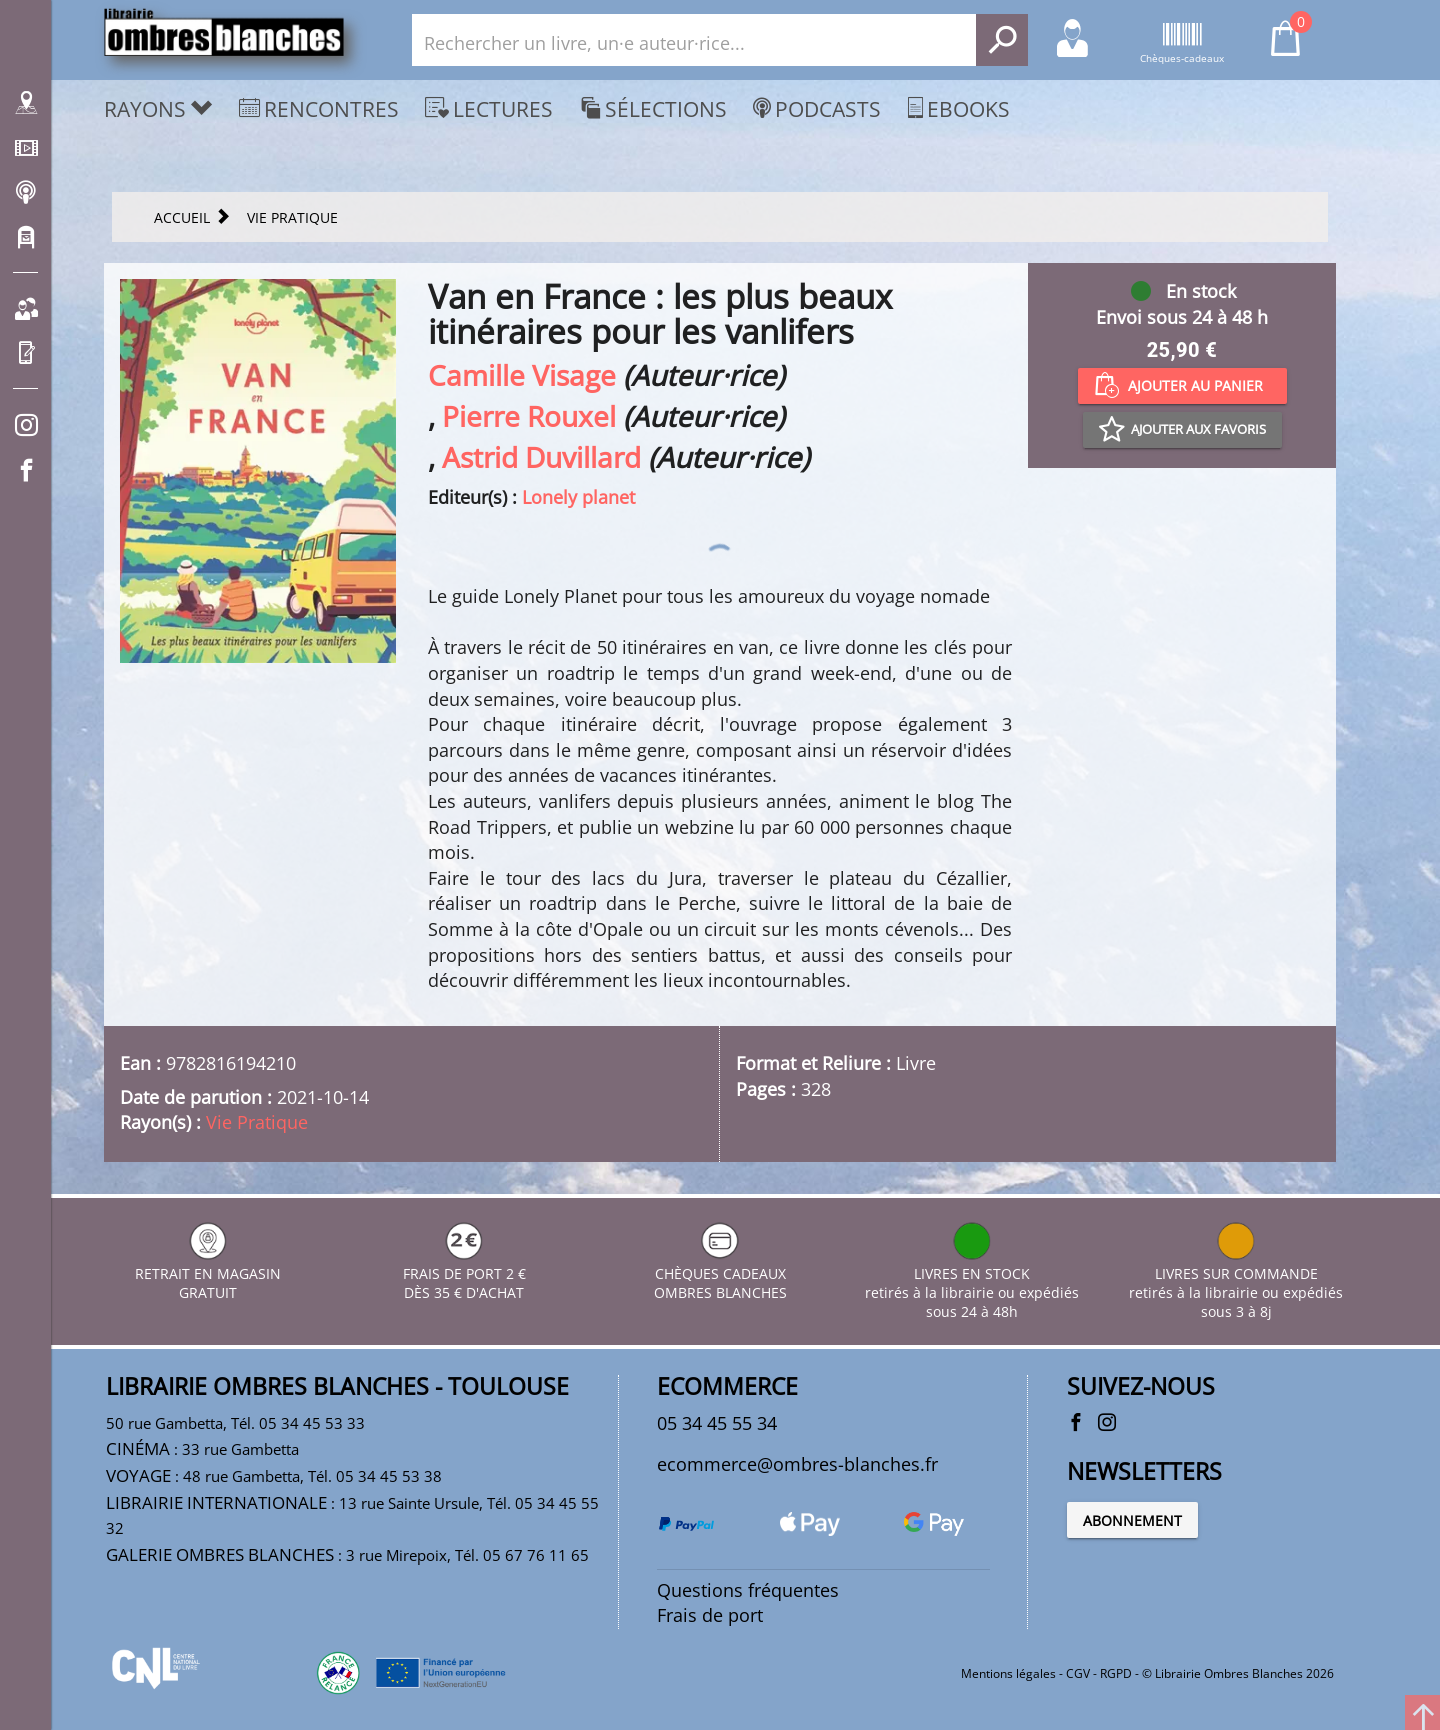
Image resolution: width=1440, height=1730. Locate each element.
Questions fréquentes (748, 1590)
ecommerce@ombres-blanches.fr (797, 1464)
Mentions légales (1008, 1673)
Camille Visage (522, 375)
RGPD (1116, 1673)
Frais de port (710, 1615)
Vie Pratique (257, 1122)
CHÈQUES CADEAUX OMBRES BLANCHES (720, 1273)
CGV (1078, 1673)
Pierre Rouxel (529, 416)
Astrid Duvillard (541, 457)
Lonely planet (578, 497)
